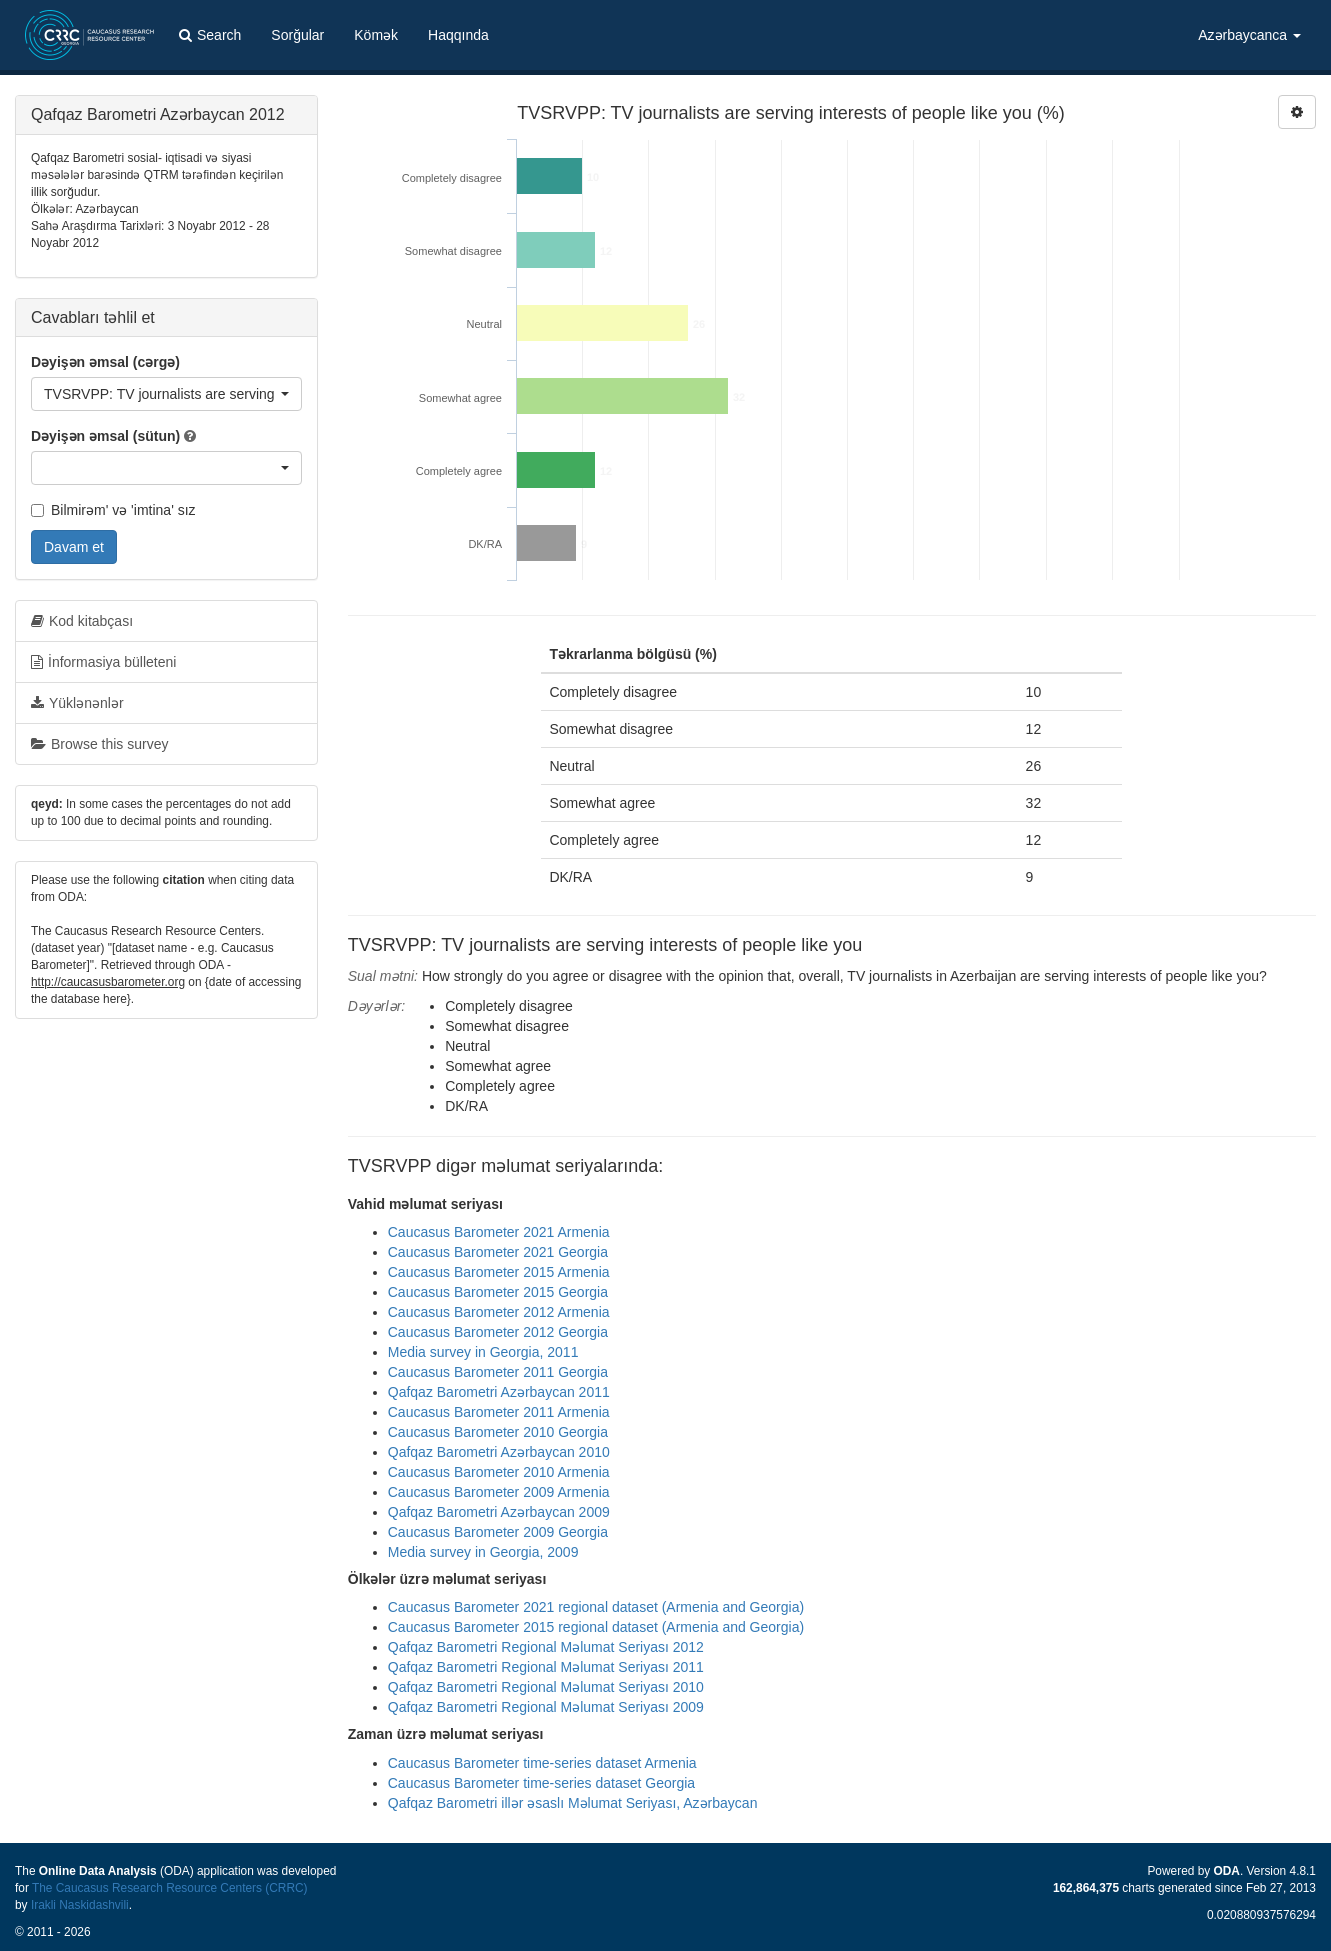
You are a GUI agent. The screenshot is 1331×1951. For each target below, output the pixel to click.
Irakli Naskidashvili (80, 1905)
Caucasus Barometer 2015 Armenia (499, 1272)
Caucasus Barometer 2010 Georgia (498, 1432)
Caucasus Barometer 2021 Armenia (499, 1232)
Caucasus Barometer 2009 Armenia (499, 1492)
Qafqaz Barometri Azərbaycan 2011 (499, 1392)
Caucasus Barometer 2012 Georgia (498, 1332)
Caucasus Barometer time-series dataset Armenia (542, 1763)
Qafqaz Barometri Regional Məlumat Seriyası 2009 (546, 1707)
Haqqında (458, 35)
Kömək (376, 35)
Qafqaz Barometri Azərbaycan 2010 (499, 1452)
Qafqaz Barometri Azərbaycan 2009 (499, 1512)
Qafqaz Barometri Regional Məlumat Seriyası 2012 (546, 1647)
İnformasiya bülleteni (103, 662)
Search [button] (210, 35)
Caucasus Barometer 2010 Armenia (499, 1472)
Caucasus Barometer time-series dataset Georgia (541, 1783)
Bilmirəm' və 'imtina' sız (113, 510)
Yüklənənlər (77, 703)
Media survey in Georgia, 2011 (483, 1352)
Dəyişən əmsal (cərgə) (105, 362)
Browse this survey (99, 744)
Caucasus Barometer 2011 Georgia (498, 1372)
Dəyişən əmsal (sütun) (105, 436)
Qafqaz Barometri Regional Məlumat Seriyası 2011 (546, 1667)
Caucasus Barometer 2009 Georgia (498, 1532)
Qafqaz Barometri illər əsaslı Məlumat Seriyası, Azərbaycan (573, 1803)
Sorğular (297, 35)
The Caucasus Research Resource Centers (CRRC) (170, 1888)
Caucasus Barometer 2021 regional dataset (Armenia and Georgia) (596, 1607)
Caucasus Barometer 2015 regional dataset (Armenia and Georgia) (596, 1627)
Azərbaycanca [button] (1249, 35)
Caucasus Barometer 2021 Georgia (498, 1252)
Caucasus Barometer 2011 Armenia (499, 1412)
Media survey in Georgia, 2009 (483, 1552)
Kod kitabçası (82, 621)
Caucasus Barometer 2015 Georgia (498, 1292)
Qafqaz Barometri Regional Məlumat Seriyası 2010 (546, 1687)
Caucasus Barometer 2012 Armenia (499, 1312)
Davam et (74, 547)
